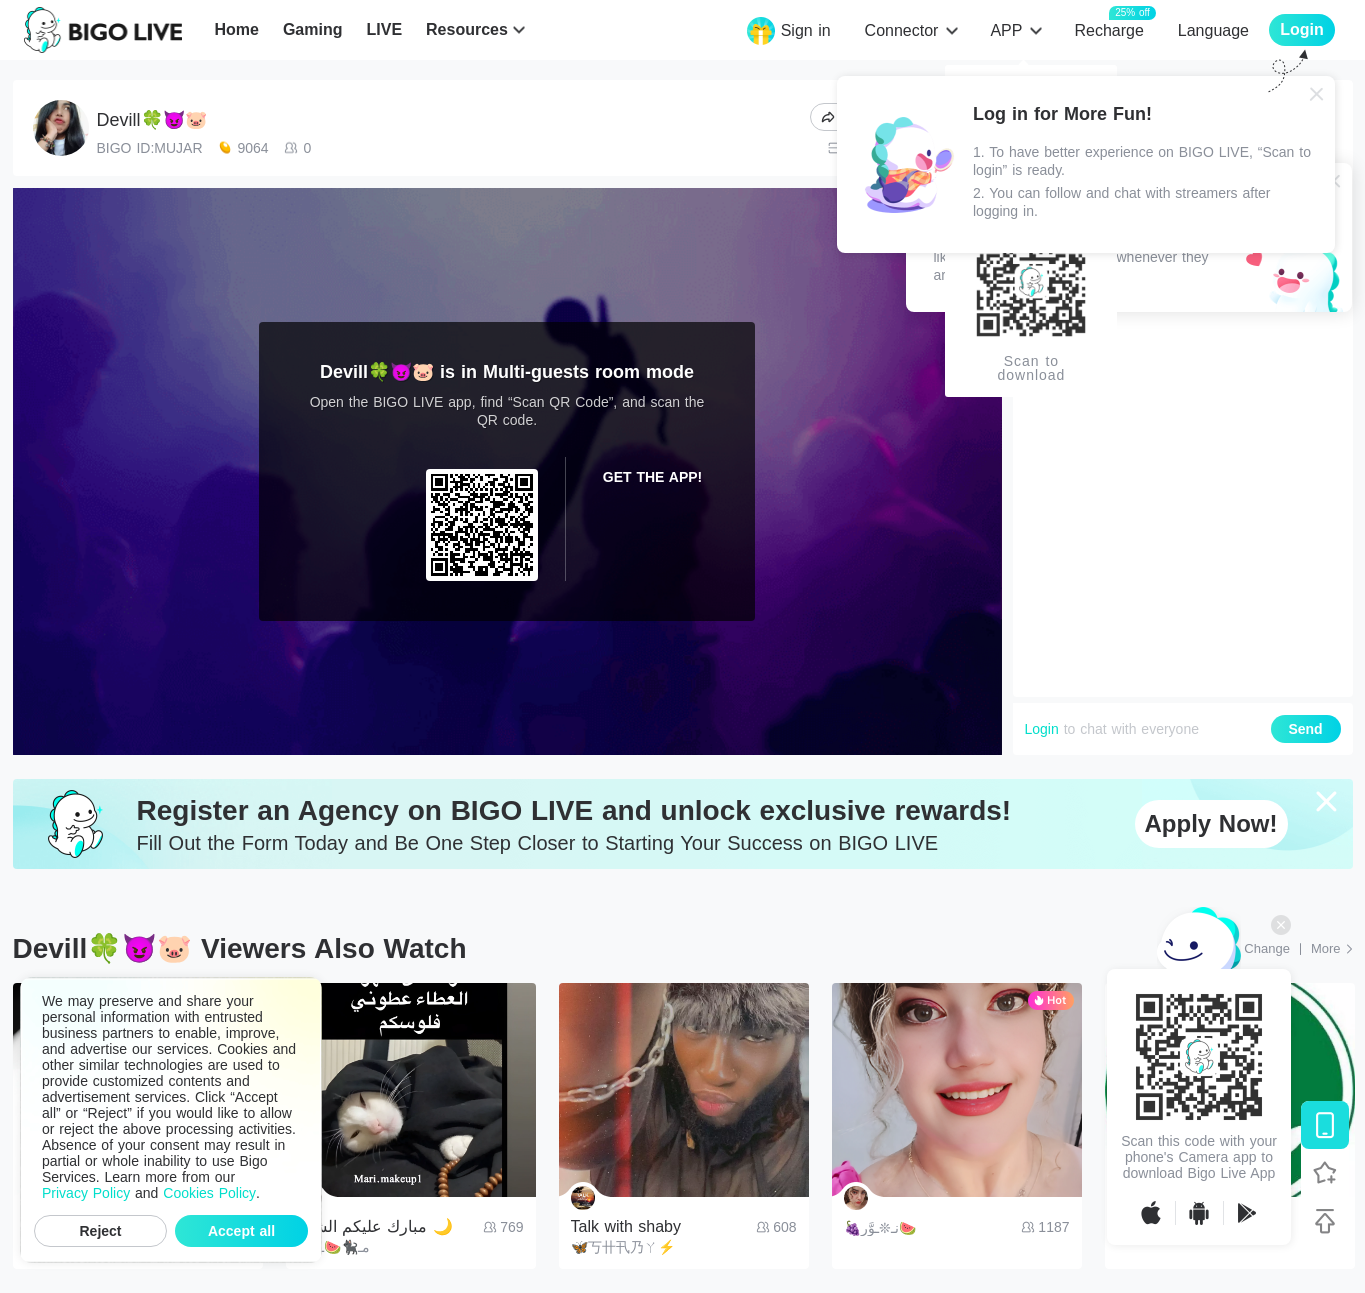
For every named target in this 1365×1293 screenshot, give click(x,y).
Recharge (1108, 29)
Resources (467, 29)
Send (1305, 729)
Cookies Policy (209, 1193)
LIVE (384, 29)
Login (1042, 729)
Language (1213, 30)
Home (236, 29)
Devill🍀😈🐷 (152, 120)
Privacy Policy (86, 1193)
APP (1006, 30)
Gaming (313, 29)
